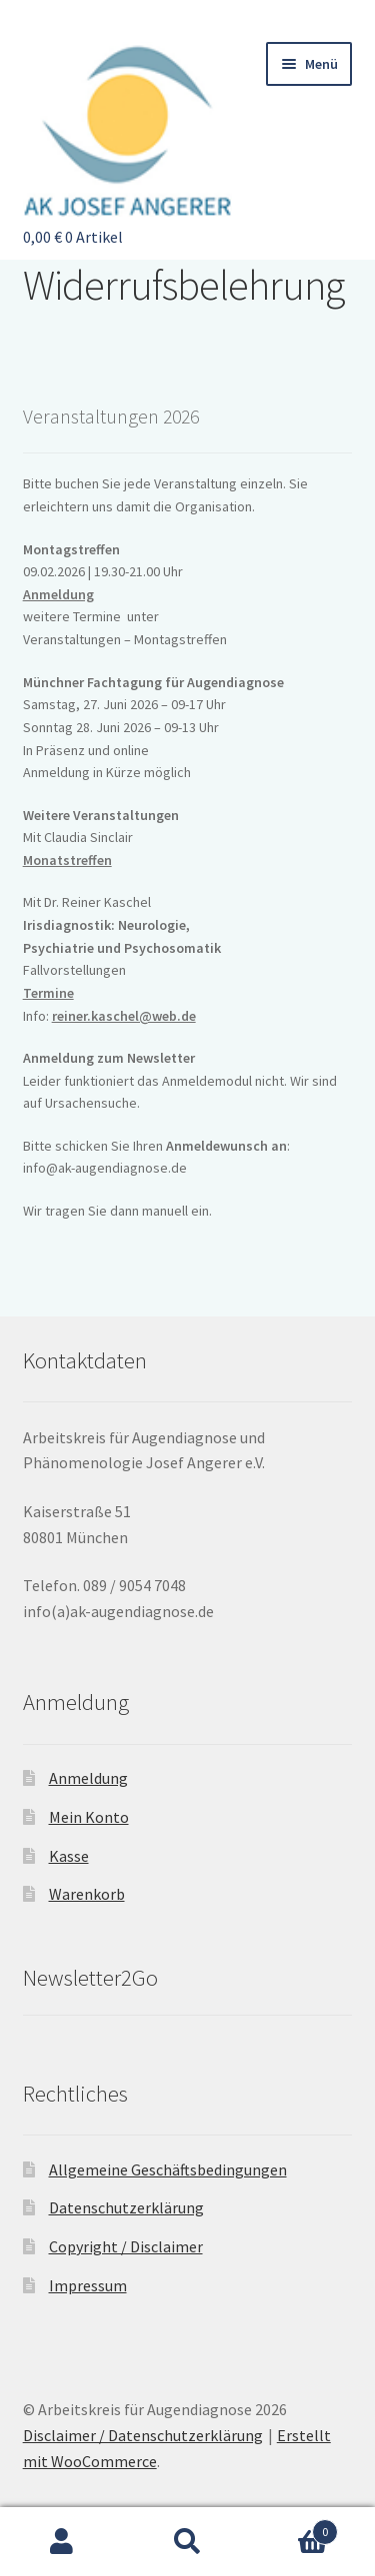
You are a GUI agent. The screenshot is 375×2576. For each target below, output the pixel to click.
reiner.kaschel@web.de (124, 1016)
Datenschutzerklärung (126, 2207)
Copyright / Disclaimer (126, 2246)
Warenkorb (87, 1894)
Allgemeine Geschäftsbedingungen (168, 2169)
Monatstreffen (67, 860)
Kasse (69, 1856)
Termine (48, 993)
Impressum (88, 2285)
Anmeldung (58, 594)
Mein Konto (89, 1817)
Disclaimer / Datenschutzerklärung (143, 2435)
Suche (187, 2542)
